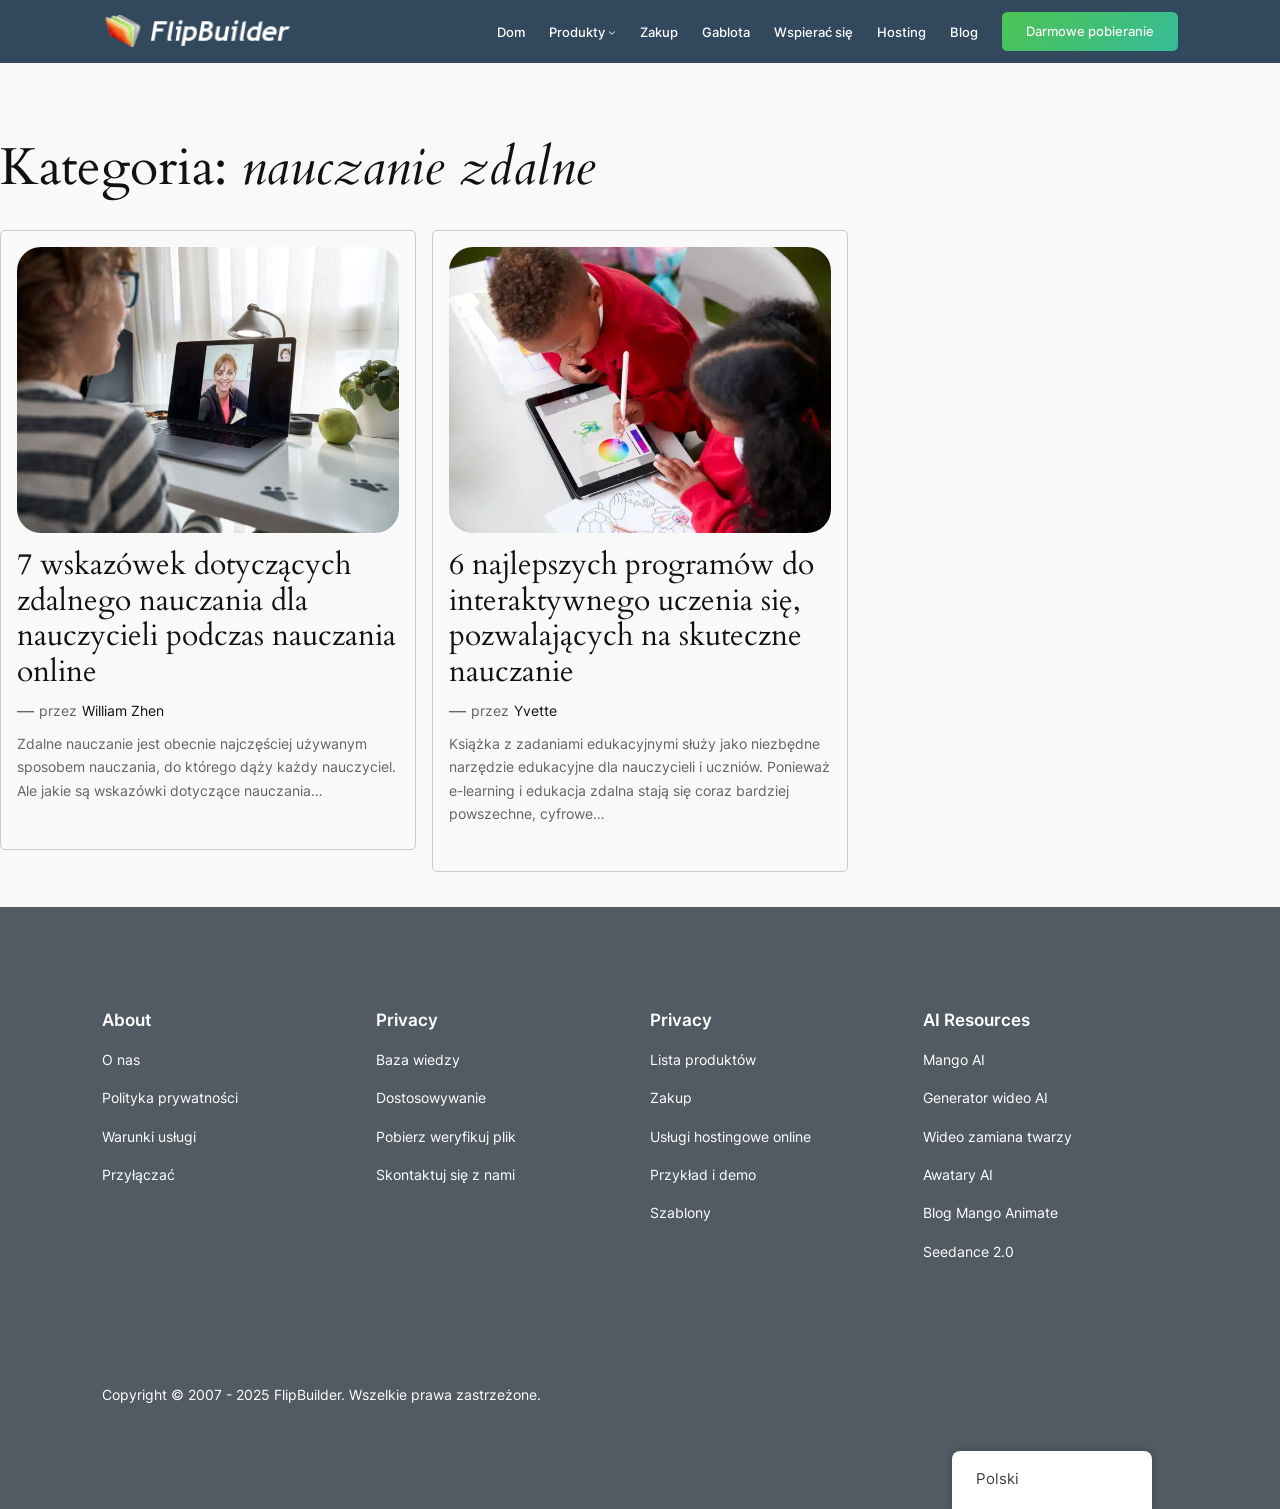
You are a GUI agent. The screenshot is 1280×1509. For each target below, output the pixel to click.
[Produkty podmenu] (612, 32)
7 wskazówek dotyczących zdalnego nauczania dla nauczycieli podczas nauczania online (206, 619)
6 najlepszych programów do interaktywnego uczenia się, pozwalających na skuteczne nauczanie (631, 619)
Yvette (535, 710)
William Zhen (123, 710)
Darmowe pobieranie (1090, 31)
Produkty (577, 32)
